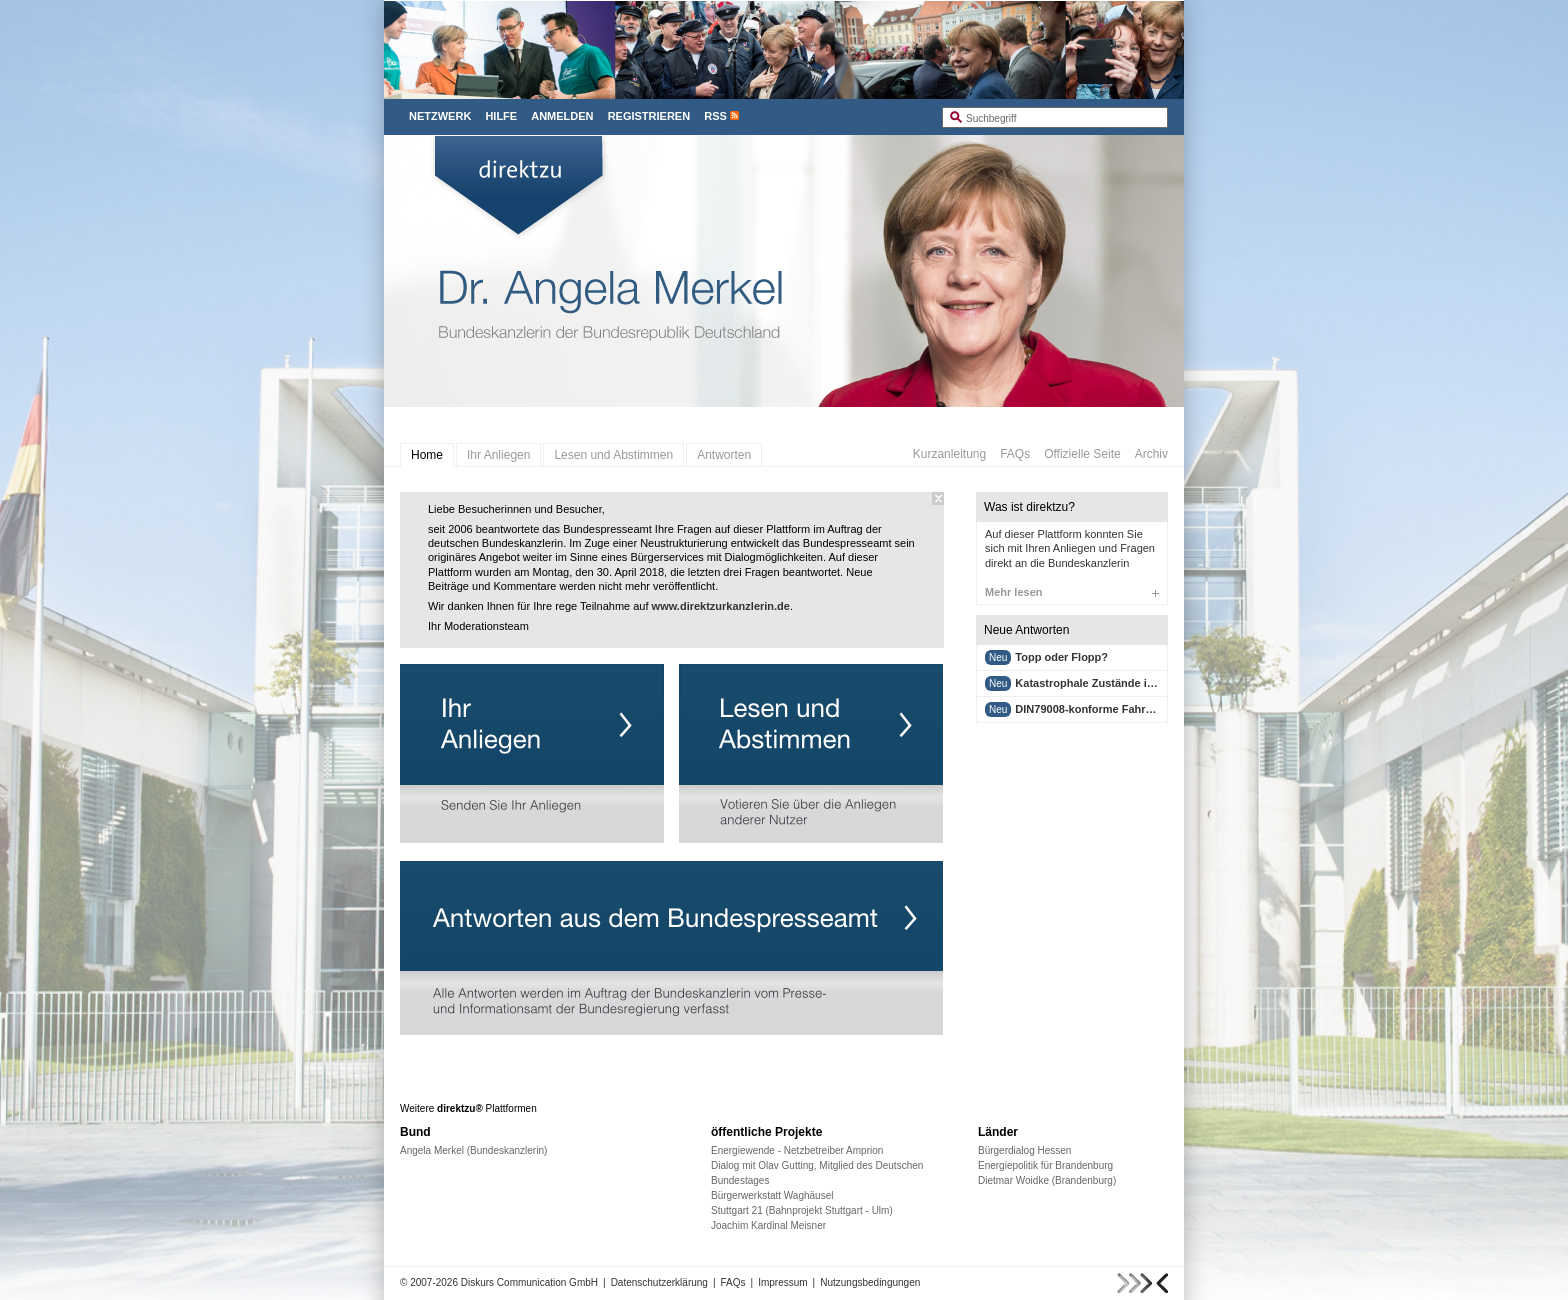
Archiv (1151, 454)
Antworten (724, 455)
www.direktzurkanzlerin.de (721, 606)
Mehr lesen (1072, 592)
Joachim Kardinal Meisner (768, 1225)
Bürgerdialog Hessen (1024, 1150)
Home (427, 455)
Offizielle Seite (1082, 454)
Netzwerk (440, 116)
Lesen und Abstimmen (613, 455)
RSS (715, 116)
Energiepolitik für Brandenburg (1045, 1165)
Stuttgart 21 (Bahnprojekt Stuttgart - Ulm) (802, 1210)
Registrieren (649, 116)
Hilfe (501, 116)
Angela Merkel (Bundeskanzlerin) (473, 1150)
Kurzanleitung (949, 454)
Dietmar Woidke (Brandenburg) (1047, 1180)
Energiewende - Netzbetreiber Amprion (797, 1150)
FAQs (1015, 454)
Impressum (782, 1282)
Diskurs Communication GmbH (529, 1282)
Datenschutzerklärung (659, 1282)
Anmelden (562, 116)
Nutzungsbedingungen (870, 1282)
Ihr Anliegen (498, 455)
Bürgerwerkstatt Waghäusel (772, 1195)
